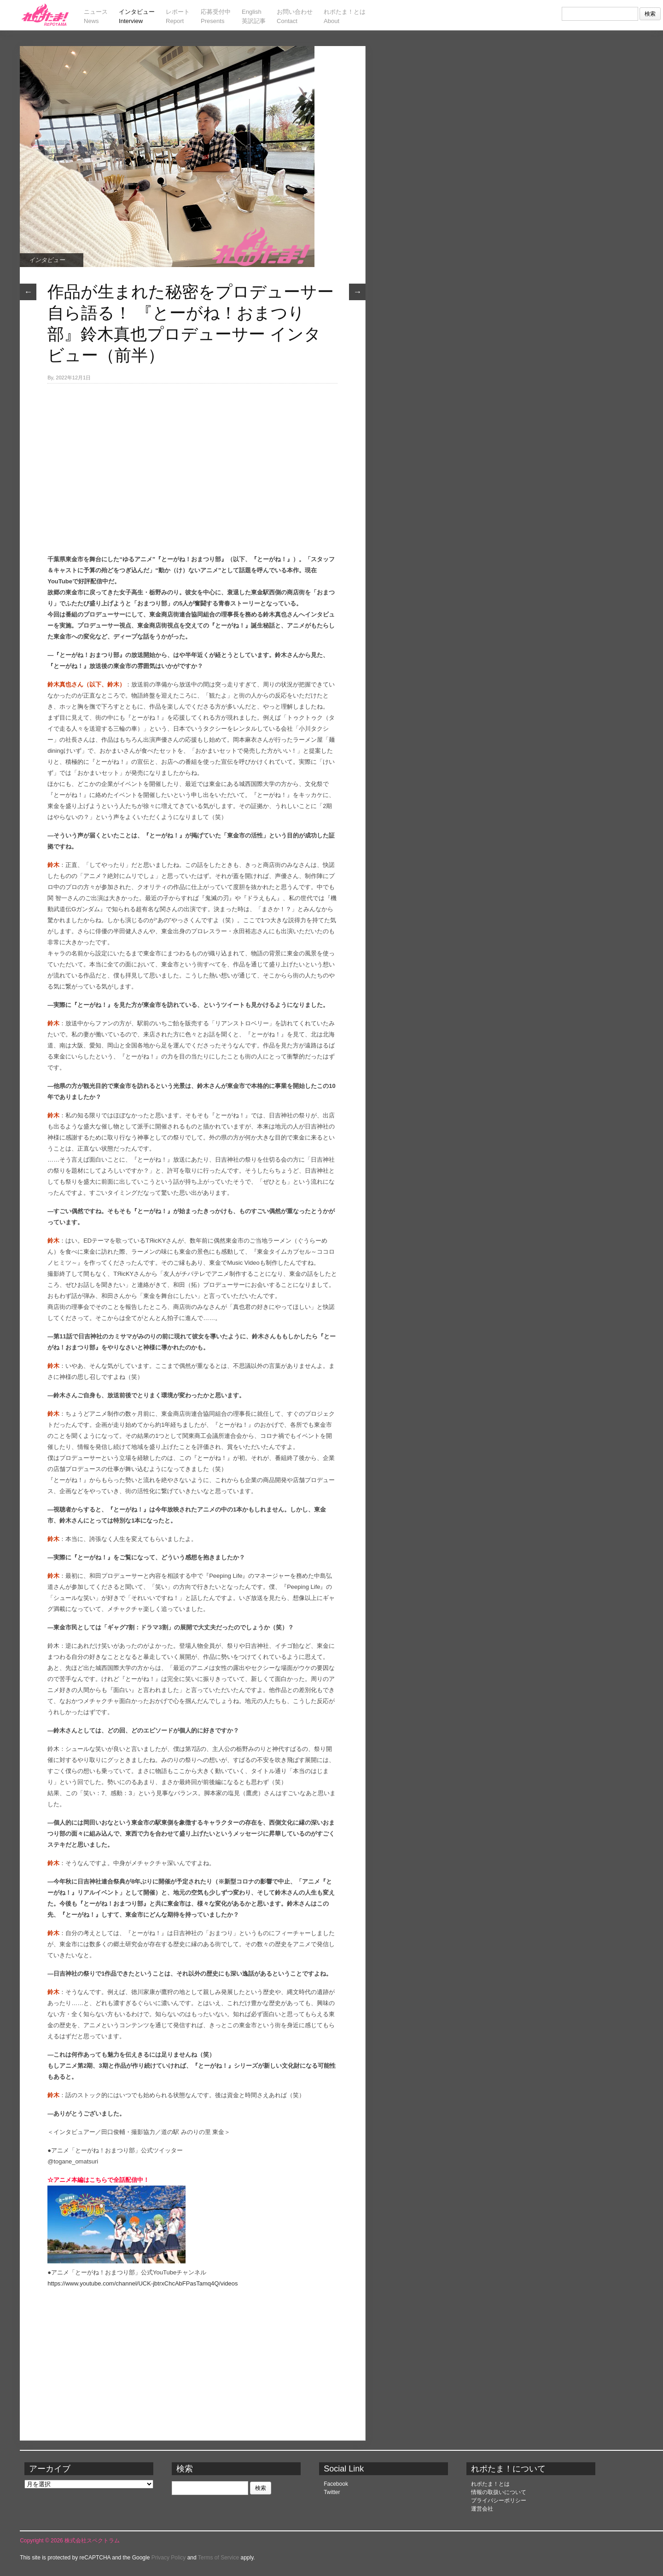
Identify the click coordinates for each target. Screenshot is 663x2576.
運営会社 (482, 2509)
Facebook (336, 2484)
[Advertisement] (192, 452)
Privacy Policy (168, 2557)
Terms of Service (218, 2557)
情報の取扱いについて (498, 2492)
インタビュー (47, 259)
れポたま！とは (490, 2484)
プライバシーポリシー (498, 2500)
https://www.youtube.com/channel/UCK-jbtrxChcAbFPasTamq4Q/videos (142, 2283)
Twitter (332, 2492)
